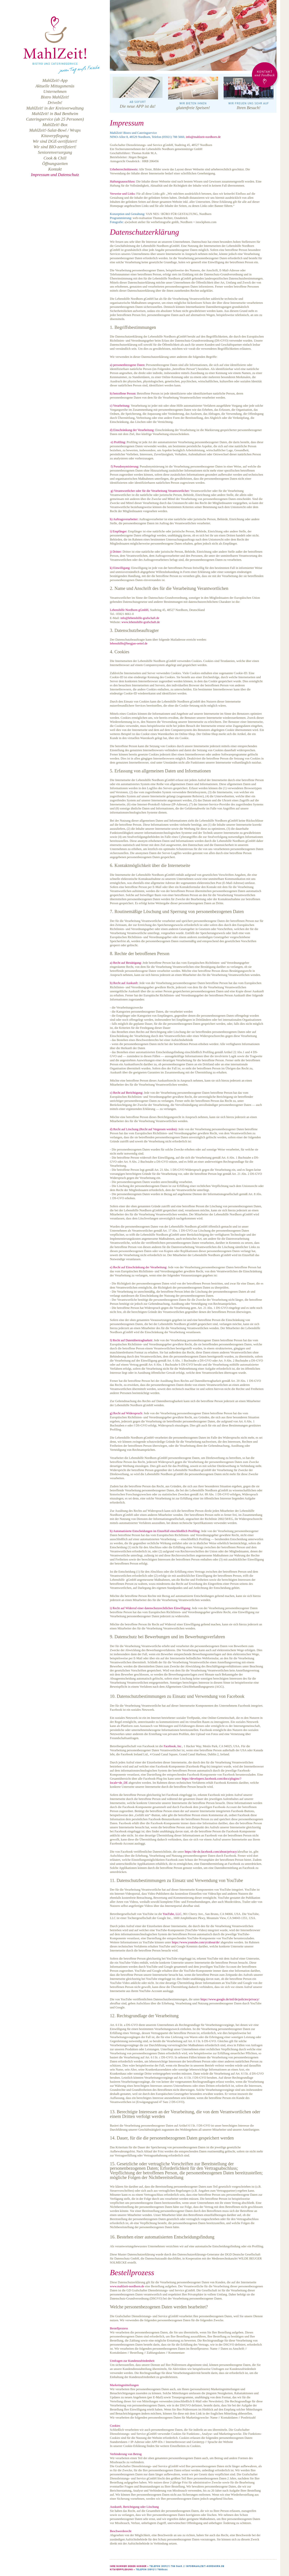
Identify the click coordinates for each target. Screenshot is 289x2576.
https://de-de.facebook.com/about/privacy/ (211, 1851)
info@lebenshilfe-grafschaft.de (139, 618)
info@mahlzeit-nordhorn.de (203, 137)
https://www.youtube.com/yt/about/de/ (196, 1942)
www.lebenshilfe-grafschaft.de (140, 622)
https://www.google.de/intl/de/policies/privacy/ (230, 1999)
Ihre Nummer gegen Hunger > (129, 2566)
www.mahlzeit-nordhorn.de (127, 2286)
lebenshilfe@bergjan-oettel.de (128, 643)
